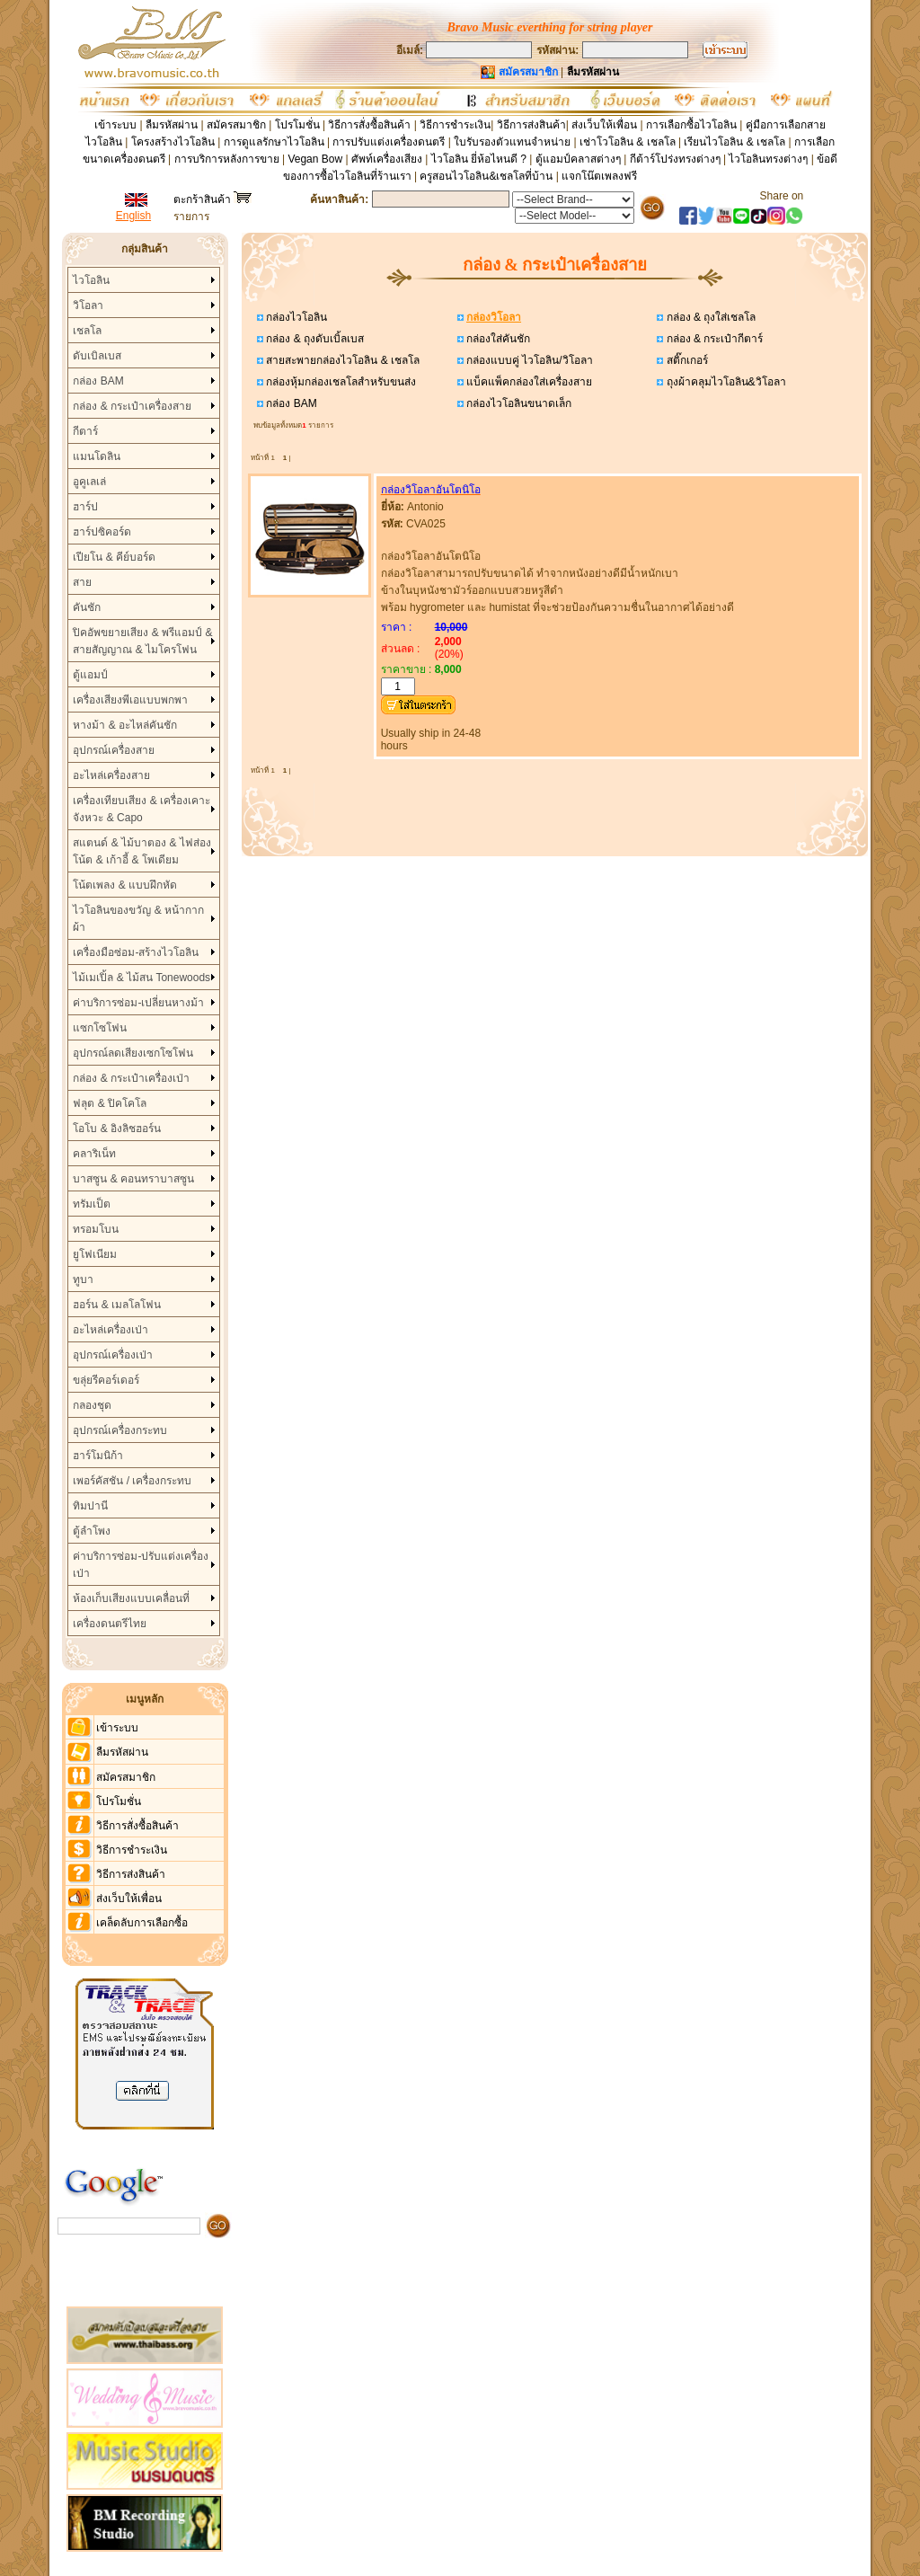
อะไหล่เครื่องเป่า (110, 1329)
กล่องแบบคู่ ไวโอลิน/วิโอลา (528, 360)
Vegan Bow (315, 159)
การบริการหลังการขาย (226, 159)
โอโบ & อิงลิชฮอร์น (117, 1128)
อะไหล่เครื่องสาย (111, 775)
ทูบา (83, 1279)
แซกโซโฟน (100, 1028)
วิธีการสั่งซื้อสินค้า (370, 125)
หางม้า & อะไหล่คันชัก (125, 725)
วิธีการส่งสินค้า (531, 125)
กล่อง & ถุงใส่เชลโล (709, 317)
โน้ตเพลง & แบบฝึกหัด (125, 885)
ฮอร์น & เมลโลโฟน (117, 1304)
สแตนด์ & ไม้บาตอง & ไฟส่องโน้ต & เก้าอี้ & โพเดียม (141, 851)
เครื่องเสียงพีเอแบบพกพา (130, 700)
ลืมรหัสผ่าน (172, 125)
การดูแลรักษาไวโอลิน (274, 142)
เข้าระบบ (115, 125)
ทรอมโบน (96, 1229)
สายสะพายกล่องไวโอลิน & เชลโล (341, 360)
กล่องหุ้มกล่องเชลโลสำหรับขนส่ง (339, 382)
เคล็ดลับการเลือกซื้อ (142, 1923)
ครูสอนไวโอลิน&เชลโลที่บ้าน (486, 176)
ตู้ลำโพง (92, 1531)
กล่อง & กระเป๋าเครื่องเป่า (131, 1078)
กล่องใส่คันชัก (497, 338)
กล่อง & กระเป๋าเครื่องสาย (132, 406)
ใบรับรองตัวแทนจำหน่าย (512, 142)
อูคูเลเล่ (89, 481)
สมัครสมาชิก (236, 125)
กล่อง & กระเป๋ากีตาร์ (713, 338)
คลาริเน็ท (94, 1153)
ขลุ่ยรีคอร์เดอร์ (106, 1380)
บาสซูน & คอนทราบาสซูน (133, 1179)
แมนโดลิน (96, 456)
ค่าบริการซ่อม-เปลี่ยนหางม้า (138, 1002)
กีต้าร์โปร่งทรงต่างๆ (675, 159)
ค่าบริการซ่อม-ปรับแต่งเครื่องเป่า (140, 1565)
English (133, 215)
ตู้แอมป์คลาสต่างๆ (578, 159)
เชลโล (87, 330)
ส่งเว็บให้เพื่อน (604, 125)
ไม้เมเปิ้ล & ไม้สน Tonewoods (141, 977)
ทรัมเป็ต (92, 1204)
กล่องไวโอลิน (295, 317)
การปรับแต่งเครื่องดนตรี (388, 142)
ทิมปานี (90, 1506)
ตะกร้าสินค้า (212, 199)
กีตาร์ (85, 431)
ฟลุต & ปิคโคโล (109, 1103)
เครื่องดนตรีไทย (109, 1623)
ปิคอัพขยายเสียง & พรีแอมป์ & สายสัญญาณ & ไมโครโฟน (142, 641)
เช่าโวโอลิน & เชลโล (628, 142)
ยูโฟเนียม (95, 1254)
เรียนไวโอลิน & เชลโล (734, 142)
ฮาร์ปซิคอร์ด (102, 532)
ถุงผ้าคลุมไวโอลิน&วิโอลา (724, 382)
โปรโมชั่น (297, 125)
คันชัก (87, 607)
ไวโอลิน (91, 280)
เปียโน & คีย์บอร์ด (114, 557)
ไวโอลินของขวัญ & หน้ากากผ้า (138, 919)
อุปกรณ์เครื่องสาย (114, 750)
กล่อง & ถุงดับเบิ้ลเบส (313, 338)
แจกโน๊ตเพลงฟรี (599, 176)
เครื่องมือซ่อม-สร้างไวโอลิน (136, 952)
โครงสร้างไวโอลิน (174, 142)
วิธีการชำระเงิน (455, 125)
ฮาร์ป (85, 506)
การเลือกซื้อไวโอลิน (691, 125)
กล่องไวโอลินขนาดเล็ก (517, 403)
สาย (82, 582)
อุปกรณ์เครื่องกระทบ (120, 1430)
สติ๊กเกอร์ (685, 360)
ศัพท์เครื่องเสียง (386, 159)
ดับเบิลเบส (97, 356)
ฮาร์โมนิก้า (98, 1455)
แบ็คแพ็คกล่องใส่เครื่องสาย (528, 382)
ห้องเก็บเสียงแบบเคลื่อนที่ (131, 1598)
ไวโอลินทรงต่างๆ (768, 159)
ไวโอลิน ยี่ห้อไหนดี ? (478, 159)
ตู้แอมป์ (90, 674)
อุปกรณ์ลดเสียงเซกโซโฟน (133, 1053)
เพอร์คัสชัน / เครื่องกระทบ (132, 1480)
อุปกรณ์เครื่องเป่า (113, 1355)
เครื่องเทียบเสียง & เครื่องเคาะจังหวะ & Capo (141, 809)
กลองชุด (92, 1405)
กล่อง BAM (98, 381)
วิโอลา (88, 305)
